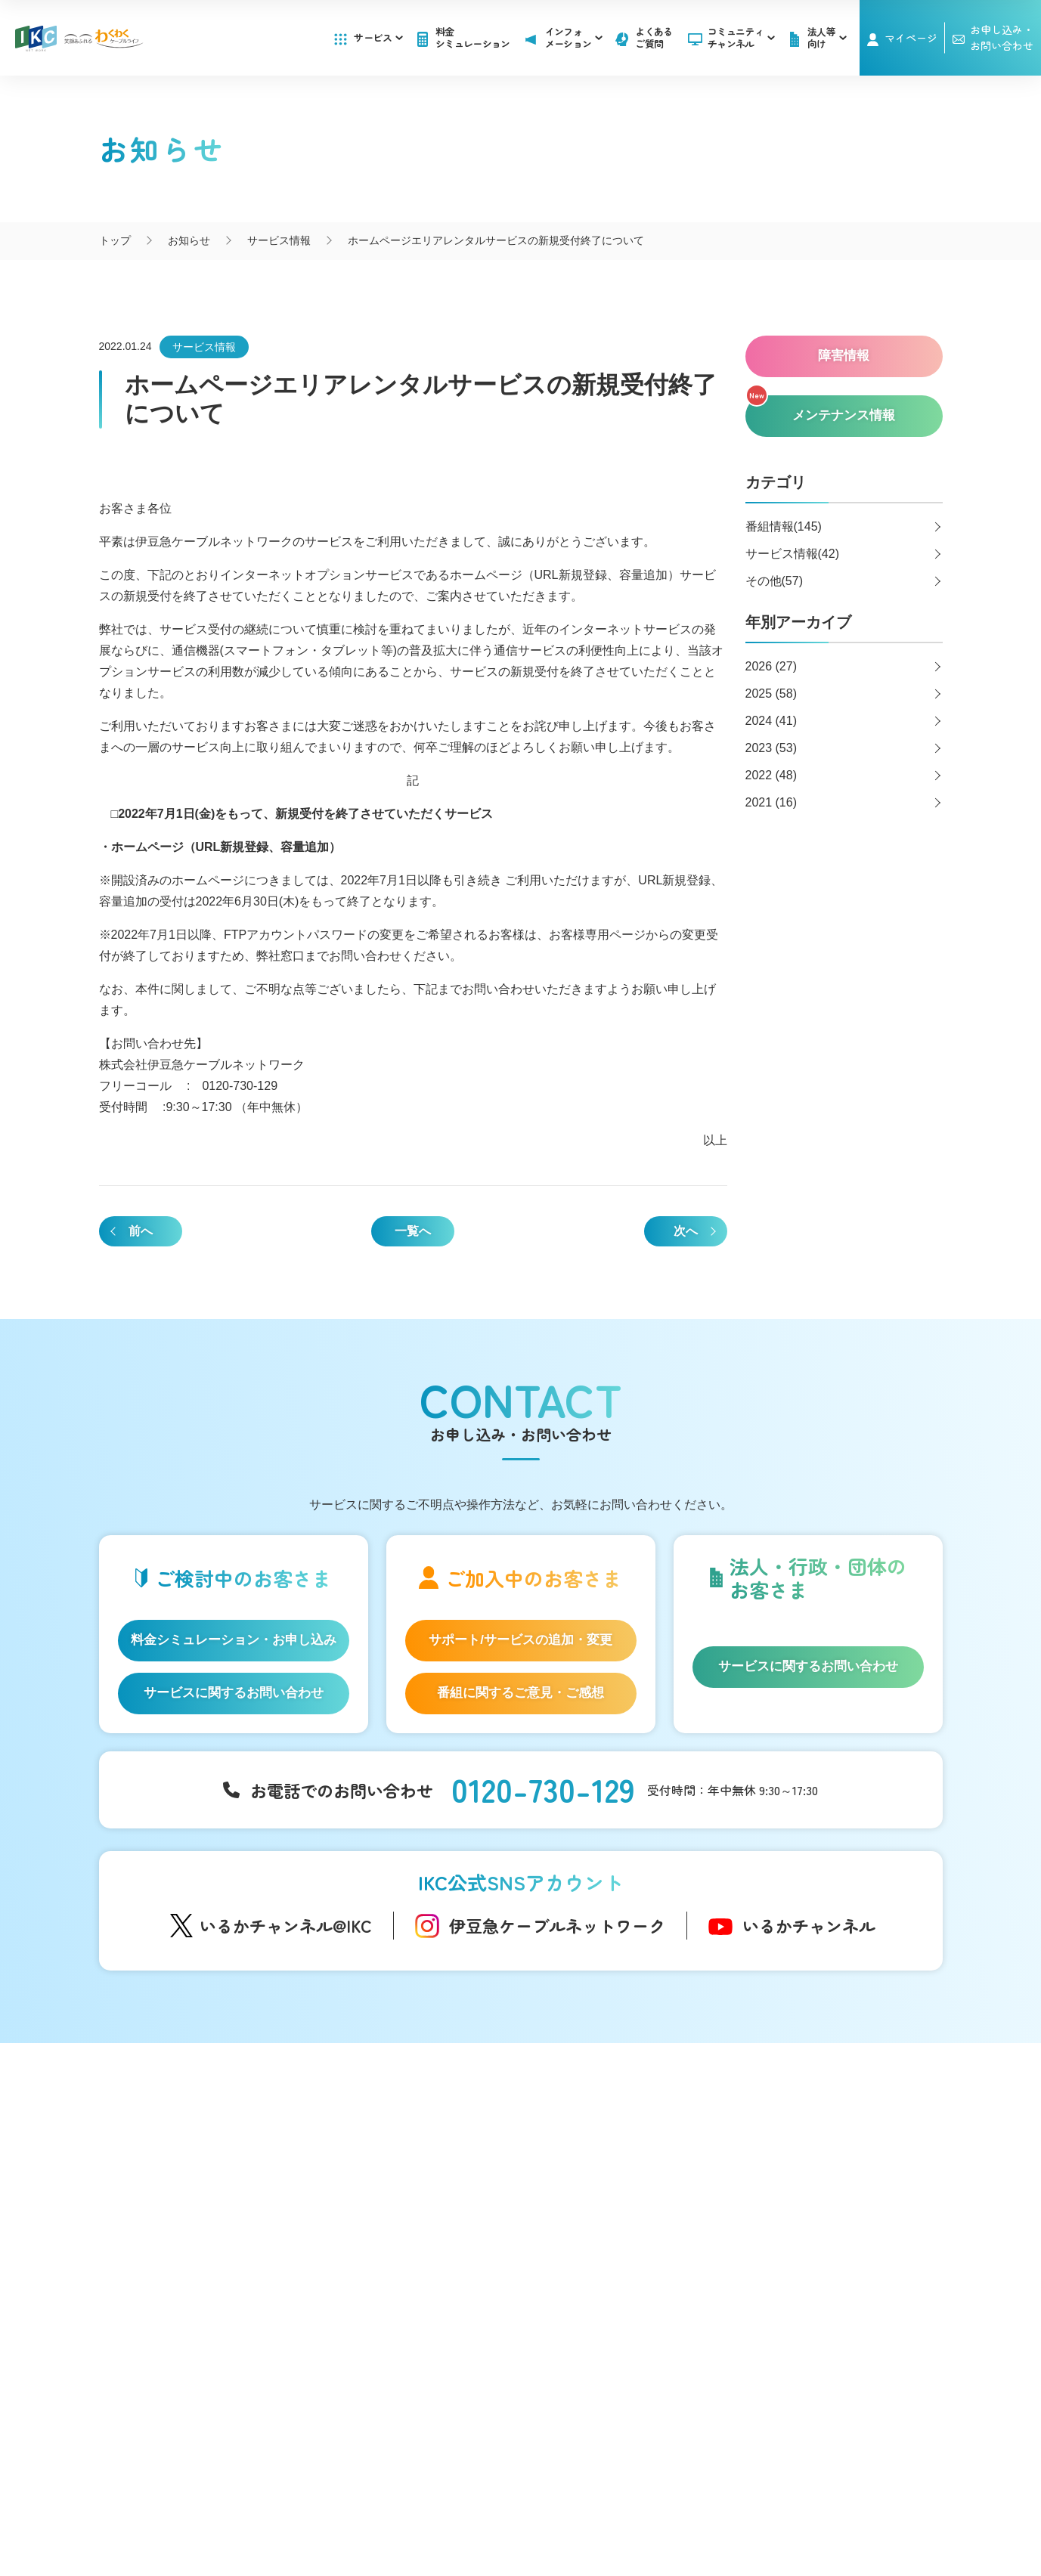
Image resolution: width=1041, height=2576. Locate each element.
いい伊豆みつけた (391, 2277)
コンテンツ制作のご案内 (632, 2316)
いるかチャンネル (808, 1925)
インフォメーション (622, 2128)
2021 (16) (771, 802)
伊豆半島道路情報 (391, 2308)
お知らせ (595, 2155)
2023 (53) (771, 748)
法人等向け (599, 2266)
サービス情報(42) (792, 553)
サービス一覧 (190, 2128)
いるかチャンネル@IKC (286, 1925)
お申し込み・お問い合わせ (816, 2189)
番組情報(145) (783, 526)
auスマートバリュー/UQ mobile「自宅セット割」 (225, 2257)
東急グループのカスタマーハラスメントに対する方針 (630, 2516)
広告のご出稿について (627, 2292)
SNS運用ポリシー (467, 2500)
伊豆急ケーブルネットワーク (557, 1925)
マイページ (911, 37)
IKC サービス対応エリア (215, 2312)
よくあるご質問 (653, 37)
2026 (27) (771, 666)
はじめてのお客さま (206, 2155)
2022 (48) (771, 775)
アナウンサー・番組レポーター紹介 (433, 2172)
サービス (378, 37)
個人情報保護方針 (574, 2500)
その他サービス (611, 2339)
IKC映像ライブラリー (398, 2235)
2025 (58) (771, 693)
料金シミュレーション (472, 37)
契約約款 (661, 2500)
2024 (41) (771, 720)
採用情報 (770, 2220)
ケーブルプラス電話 (206, 2226)
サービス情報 (204, 347)
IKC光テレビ (187, 2202)
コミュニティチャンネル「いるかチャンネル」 (408, 2136)
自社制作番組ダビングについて (391, 2203)
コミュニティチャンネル (741, 37)
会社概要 (380, 2500)
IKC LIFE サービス (201, 2288)
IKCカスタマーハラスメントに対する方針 (382, 2516)
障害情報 (595, 2179)
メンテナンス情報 (616, 2202)
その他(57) (774, 580)
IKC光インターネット (209, 2179)
